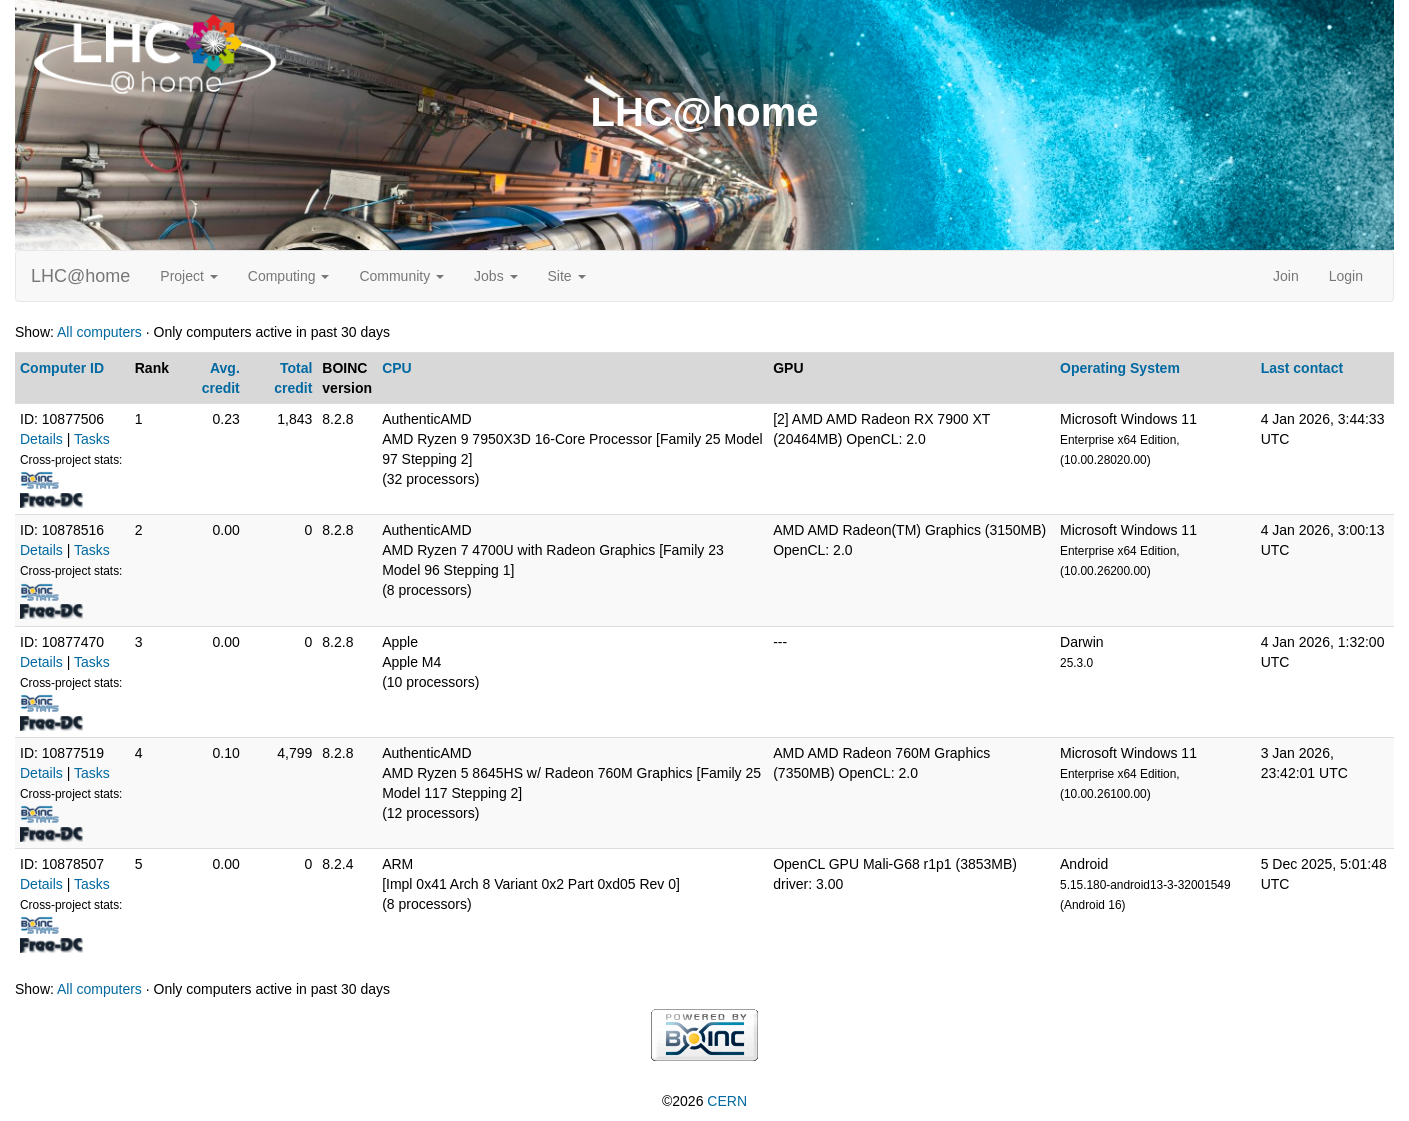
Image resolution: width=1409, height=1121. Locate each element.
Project (188, 276)
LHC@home (80, 276)
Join (1286, 276)
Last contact (1302, 368)
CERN (727, 1101)
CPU (397, 368)
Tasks (92, 439)
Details (41, 439)
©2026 (704, 1101)
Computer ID (62, 368)
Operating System (1120, 368)
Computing (289, 276)
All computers (99, 332)
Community (401, 276)
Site (567, 276)
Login (1346, 276)
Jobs (495, 276)
